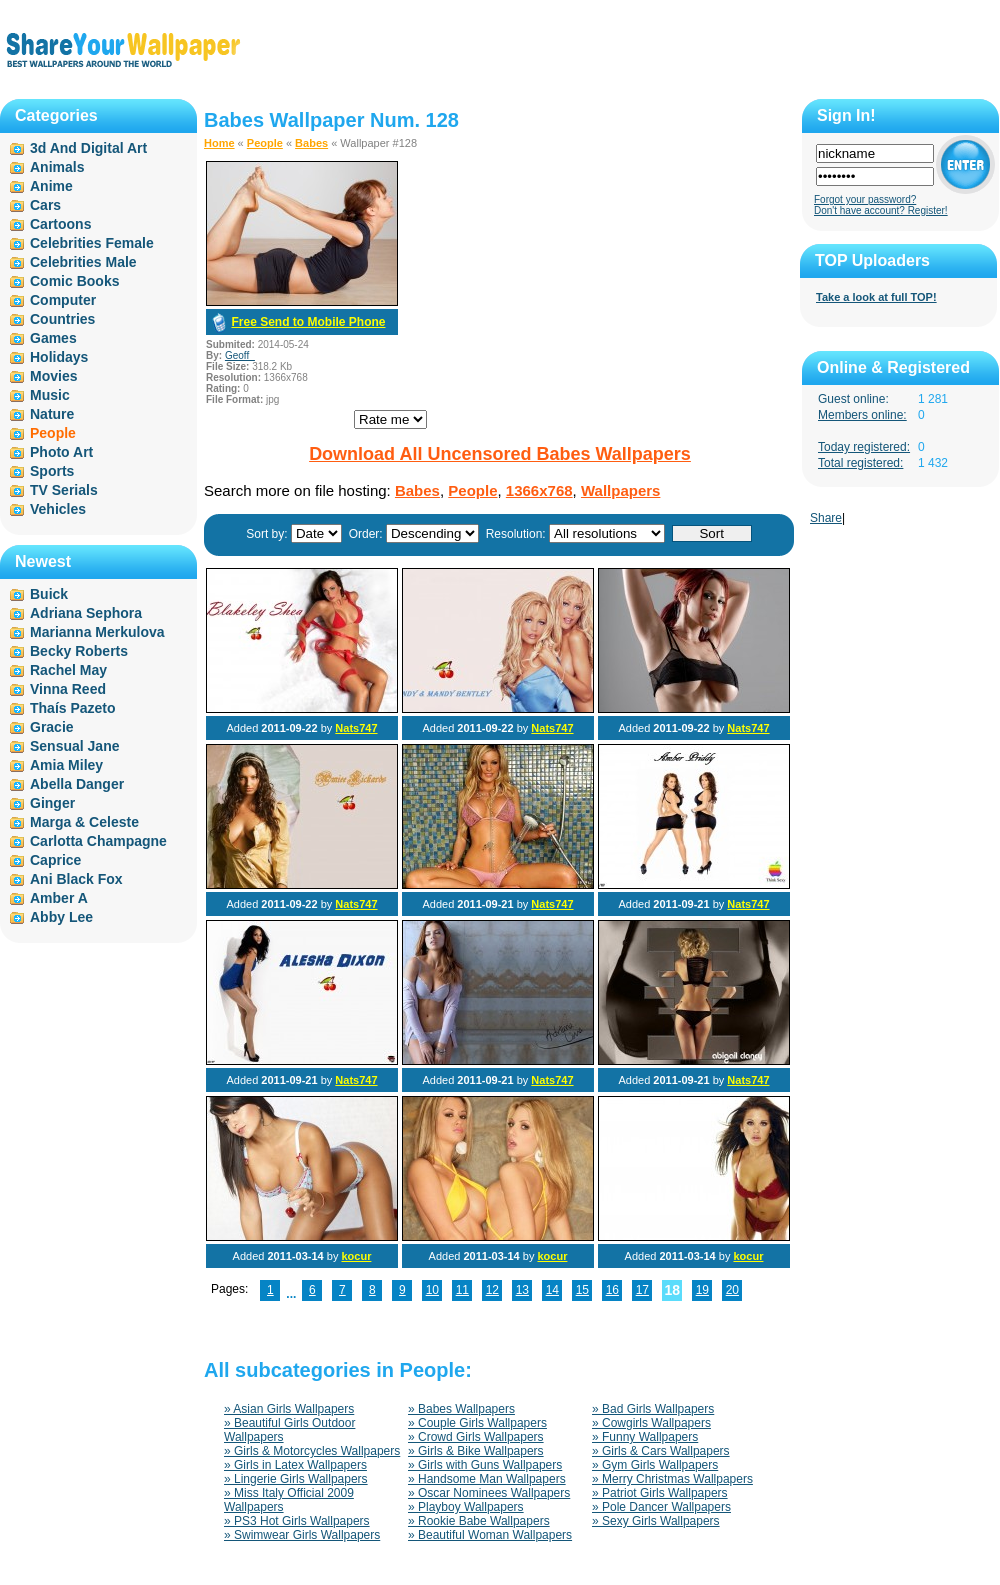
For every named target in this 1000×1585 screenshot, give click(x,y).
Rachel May (68, 670)
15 (582, 1290)
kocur (356, 1256)
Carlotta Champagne (98, 841)
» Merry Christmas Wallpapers (672, 1479)
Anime (51, 186)
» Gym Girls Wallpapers (655, 1465)
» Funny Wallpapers (645, 1437)
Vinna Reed (68, 689)
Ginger (52, 803)
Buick (49, 594)
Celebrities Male (83, 262)
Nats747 (356, 728)
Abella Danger (77, 784)
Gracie (52, 727)
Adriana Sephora (86, 613)
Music (50, 395)
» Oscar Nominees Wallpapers (489, 1493)
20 (732, 1290)
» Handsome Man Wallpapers (487, 1479)
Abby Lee (61, 917)
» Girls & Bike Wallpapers (476, 1451)
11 (462, 1290)
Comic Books (74, 281)
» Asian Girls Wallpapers (289, 1409)
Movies (53, 376)
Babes (311, 143)
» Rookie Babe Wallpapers (479, 1521)
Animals (57, 167)
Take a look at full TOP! (876, 297)
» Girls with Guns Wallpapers (485, 1465)
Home (219, 143)
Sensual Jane (75, 746)
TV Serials (64, 490)
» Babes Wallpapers (461, 1409)
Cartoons (60, 224)
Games (53, 338)
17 (642, 1290)
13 (522, 1290)
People (265, 143)
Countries (62, 319)
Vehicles (58, 509)
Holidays (59, 357)
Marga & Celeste (84, 822)
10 (432, 1290)
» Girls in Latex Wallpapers (295, 1465)
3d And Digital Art (88, 148)
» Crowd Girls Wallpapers (476, 1437)
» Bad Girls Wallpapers (653, 1409)
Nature (52, 414)
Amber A (59, 898)
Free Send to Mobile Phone (308, 322)
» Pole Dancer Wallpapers (661, 1507)
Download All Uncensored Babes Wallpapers (500, 454)
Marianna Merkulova (97, 632)
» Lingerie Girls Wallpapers (296, 1479)
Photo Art (61, 452)
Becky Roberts (79, 651)
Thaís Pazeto (73, 708)
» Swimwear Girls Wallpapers (302, 1535)
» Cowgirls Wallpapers (651, 1423)
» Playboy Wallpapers (466, 1507)
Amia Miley (66, 765)
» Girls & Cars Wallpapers (661, 1451)
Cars (45, 205)
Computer (63, 300)
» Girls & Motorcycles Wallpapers (312, 1451)
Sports (52, 471)
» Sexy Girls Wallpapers (656, 1521)
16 (612, 1290)
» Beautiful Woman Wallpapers (490, 1535)
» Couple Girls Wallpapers (477, 1423)
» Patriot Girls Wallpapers (660, 1493)
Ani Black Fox (76, 879)
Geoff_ (240, 355)
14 (552, 1290)
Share (826, 518)
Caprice (55, 860)
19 (702, 1290)
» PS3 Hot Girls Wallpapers (297, 1521)
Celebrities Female (92, 243)
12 (492, 1290)
